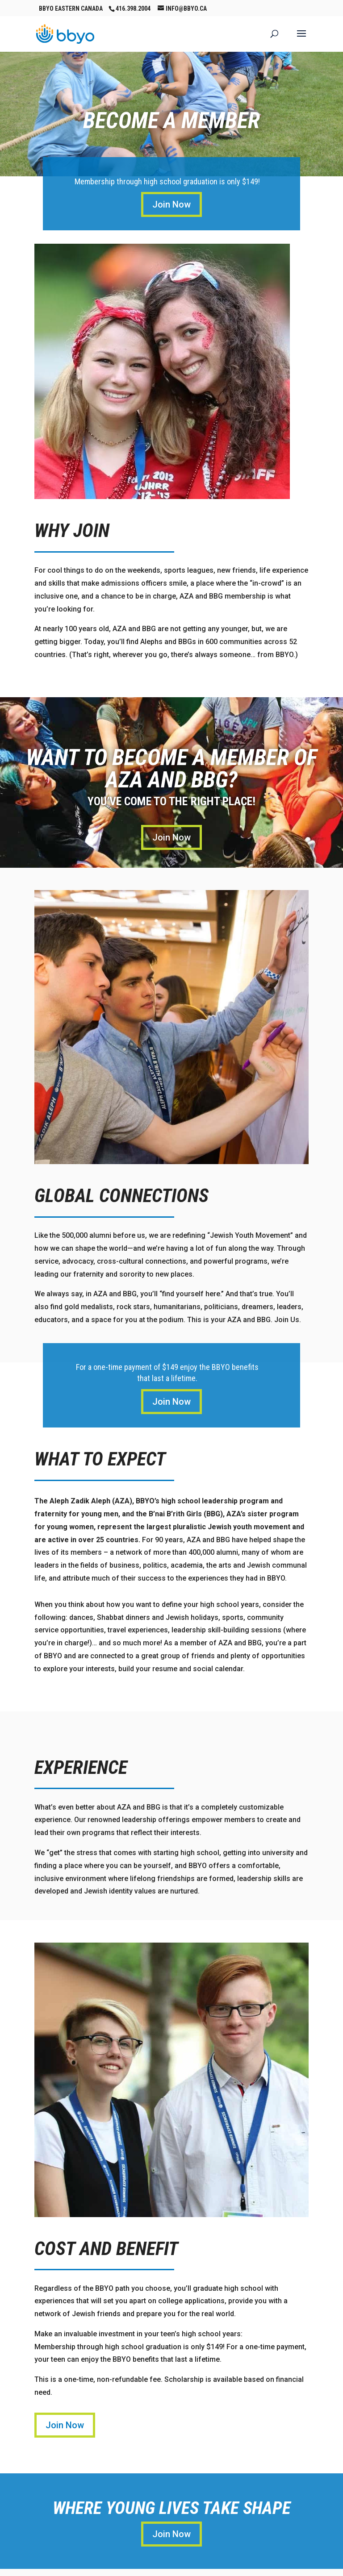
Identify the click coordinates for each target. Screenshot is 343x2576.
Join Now (171, 204)
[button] (301, 39)
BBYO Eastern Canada (71, 8)
